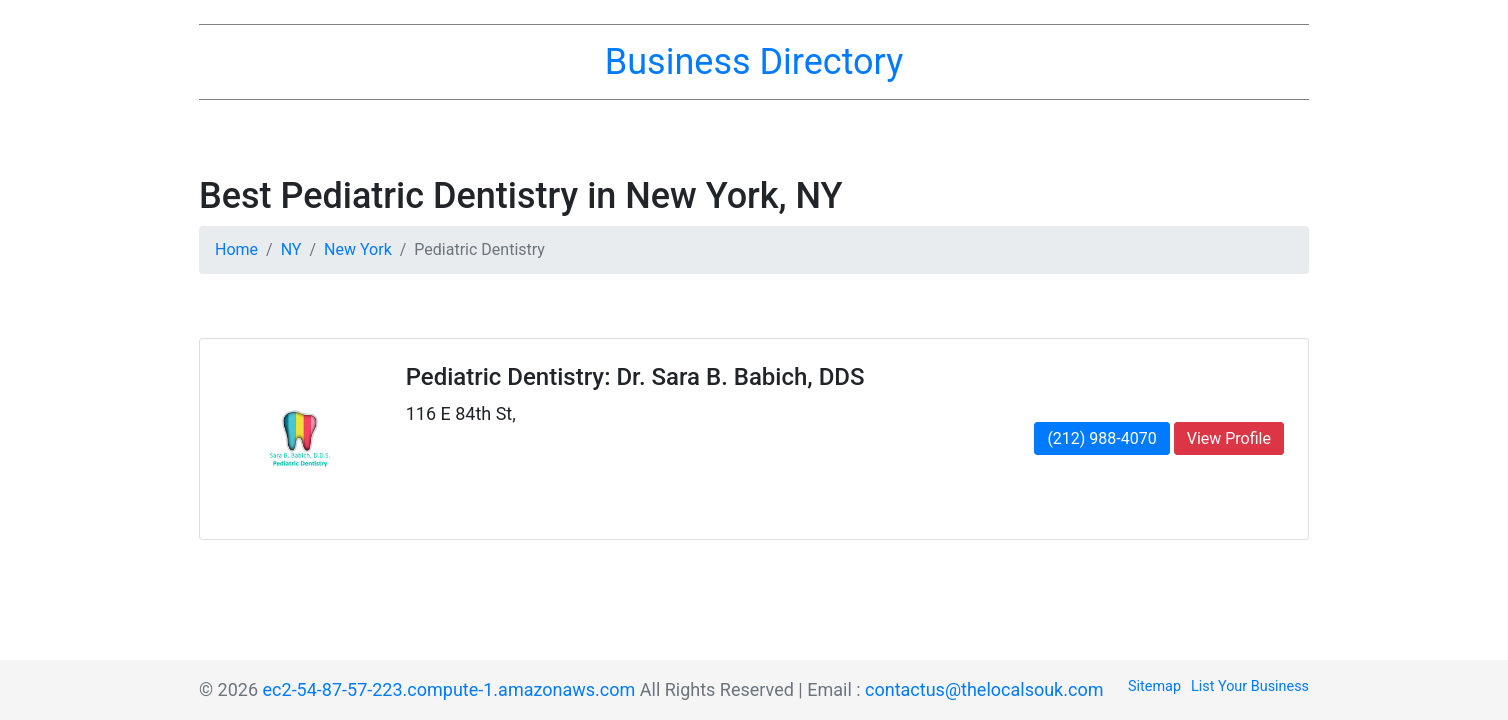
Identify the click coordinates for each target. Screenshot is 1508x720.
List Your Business (1250, 686)
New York (358, 249)
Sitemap (1154, 686)
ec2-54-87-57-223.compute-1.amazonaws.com (449, 689)
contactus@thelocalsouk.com (984, 689)
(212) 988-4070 (1101, 438)
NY (291, 249)
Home (236, 249)
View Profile (1229, 438)
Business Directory (754, 62)
